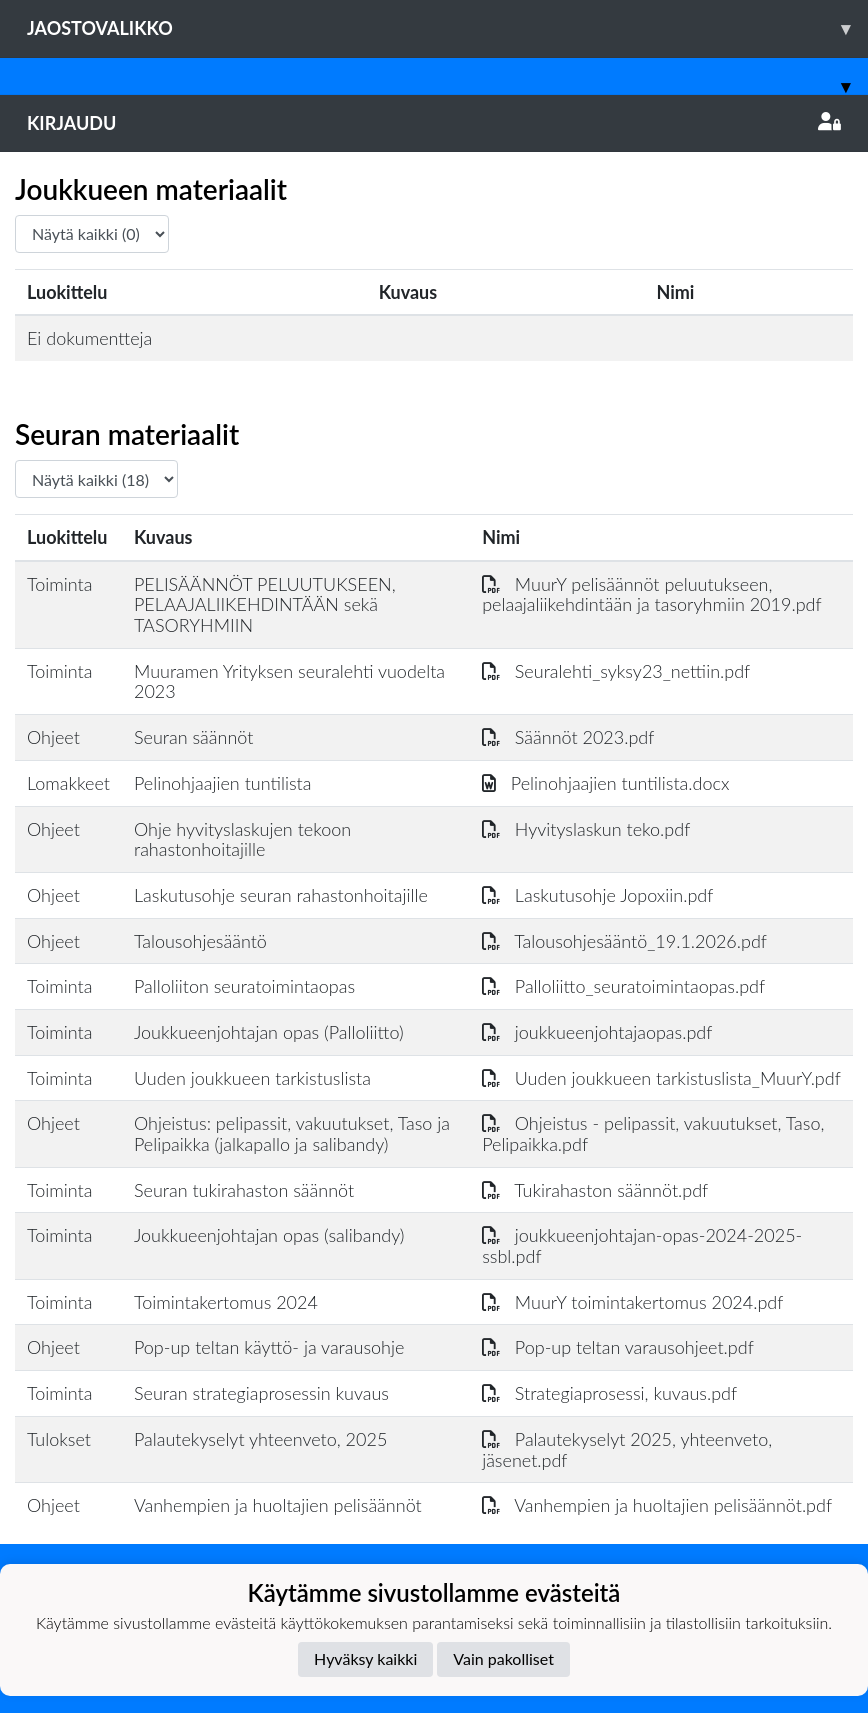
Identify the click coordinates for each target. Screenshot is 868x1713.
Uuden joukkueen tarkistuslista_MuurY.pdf (661, 1078)
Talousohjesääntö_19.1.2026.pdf (624, 941)
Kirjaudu (434, 123)
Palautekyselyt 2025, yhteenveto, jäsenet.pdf (627, 1449)
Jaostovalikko (447, 28)
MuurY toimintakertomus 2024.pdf (632, 1302)
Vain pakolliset (503, 1658)
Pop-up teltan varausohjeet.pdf (618, 1347)
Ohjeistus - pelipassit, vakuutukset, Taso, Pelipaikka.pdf (653, 1133)
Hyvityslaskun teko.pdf (586, 829)
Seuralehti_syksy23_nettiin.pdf (616, 671)
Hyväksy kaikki (365, 1658)
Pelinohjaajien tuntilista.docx (605, 783)
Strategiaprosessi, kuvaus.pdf (609, 1393)
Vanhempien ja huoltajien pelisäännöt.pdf (657, 1505)
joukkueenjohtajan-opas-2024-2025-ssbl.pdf (642, 1245)
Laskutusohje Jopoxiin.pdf (597, 895)
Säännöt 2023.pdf (568, 737)
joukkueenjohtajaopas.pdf (597, 1032)
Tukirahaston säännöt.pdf (595, 1190)
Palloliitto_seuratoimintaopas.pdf (623, 986)
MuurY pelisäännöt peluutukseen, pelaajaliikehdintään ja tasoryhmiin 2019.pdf (651, 594)
